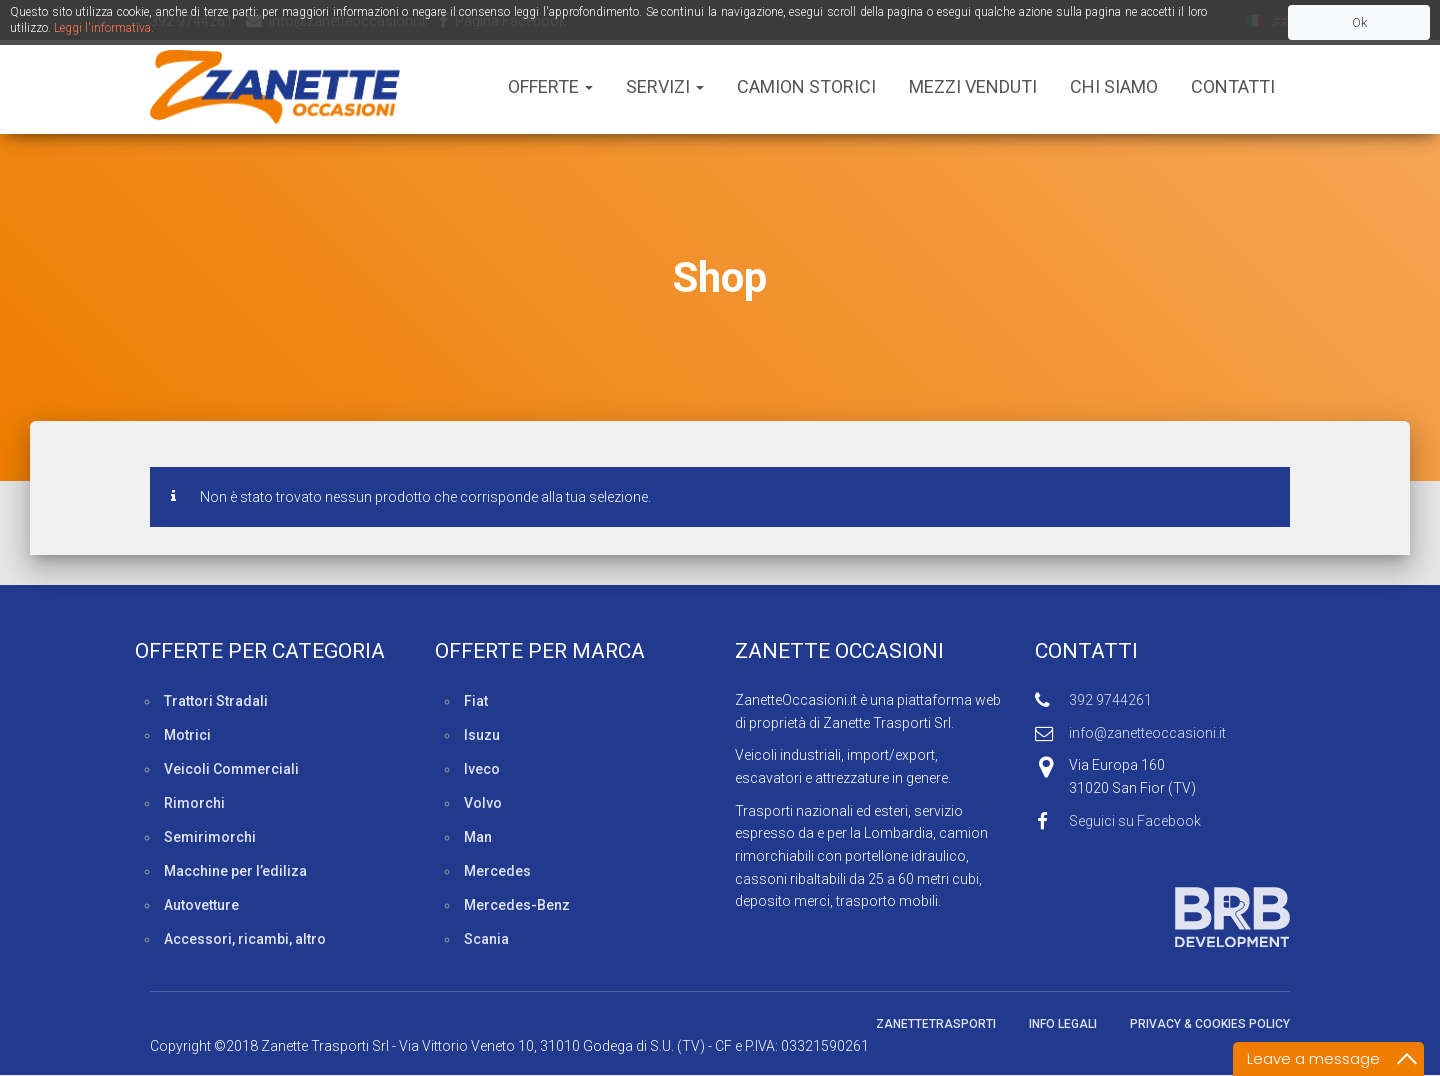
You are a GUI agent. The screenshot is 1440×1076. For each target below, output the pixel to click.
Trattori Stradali (216, 701)
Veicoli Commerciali (231, 769)
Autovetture (201, 905)
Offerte (550, 86)
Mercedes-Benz (517, 905)
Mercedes (497, 871)
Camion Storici (806, 86)
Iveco (482, 769)
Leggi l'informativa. (104, 28)
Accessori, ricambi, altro (245, 939)
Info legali (1063, 1024)
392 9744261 (1110, 700)
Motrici (187, 735)
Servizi (665, 86)
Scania (486, 939)
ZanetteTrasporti (936, 1024)
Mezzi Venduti (973, 86)
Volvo (483, 803)
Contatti (1233, 86)
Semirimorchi (210, 837)
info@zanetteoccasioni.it (1147, 733)
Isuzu (482, 735)
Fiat (476, 701)
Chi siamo (1114, 86)
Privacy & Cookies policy (1210, 1024)
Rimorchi (194, 803)
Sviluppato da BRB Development (1162, 917)
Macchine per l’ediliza (235, 871)
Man (478, 837)
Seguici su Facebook (1135, 821)
